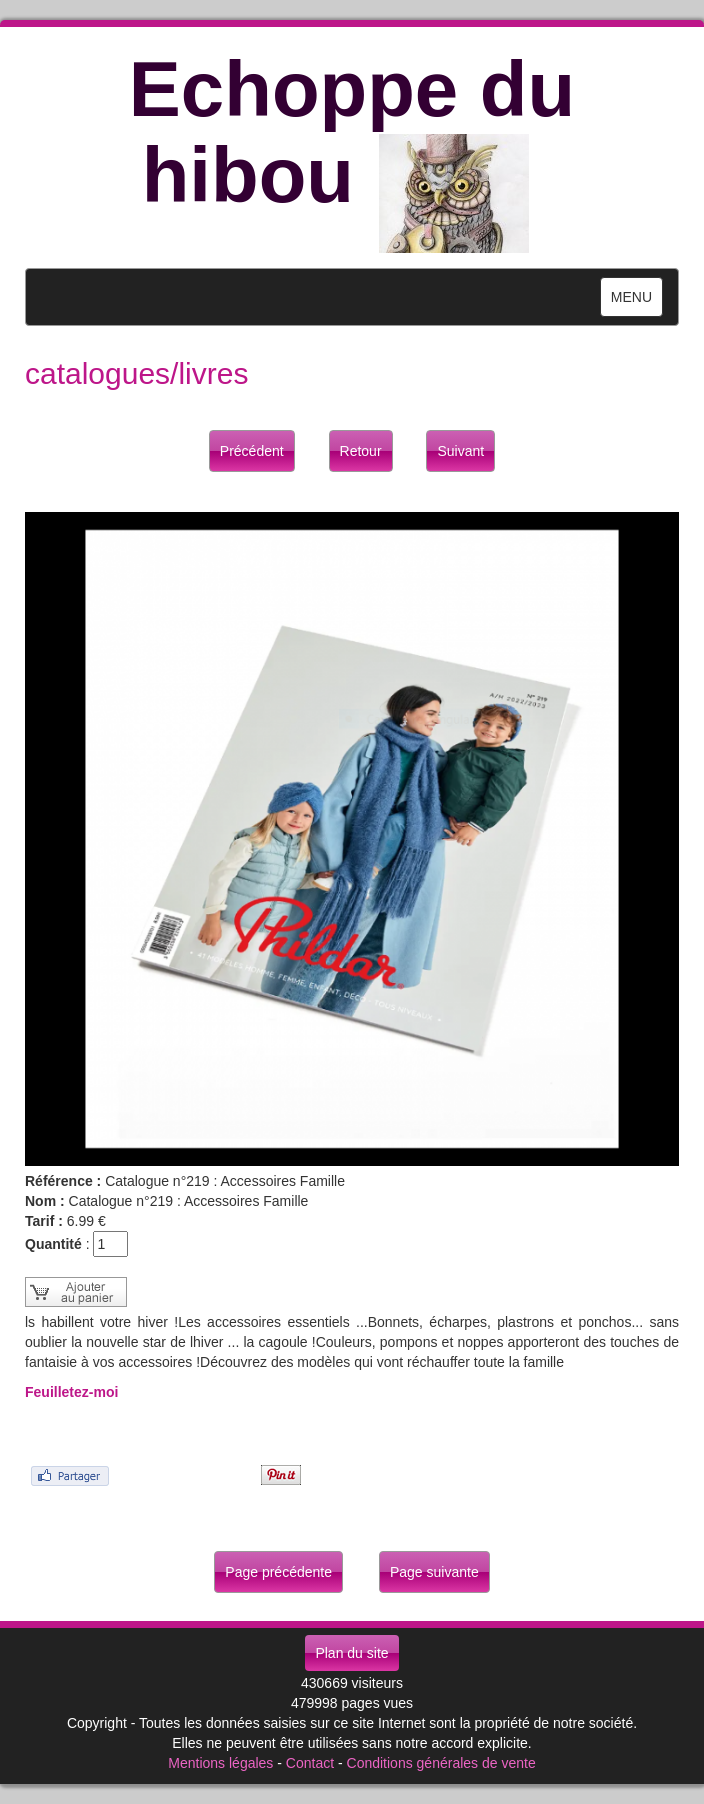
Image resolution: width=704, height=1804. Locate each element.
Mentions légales (220, 1763)
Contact (310, 1763)
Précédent (252, 451)
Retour (361, 451)
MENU (636, 301)
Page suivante (434, 1572)
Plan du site (351, 1653)
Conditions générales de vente (441, 1763)
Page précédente (278, 1572)
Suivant (460, 451)
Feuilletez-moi (71, 1392)
